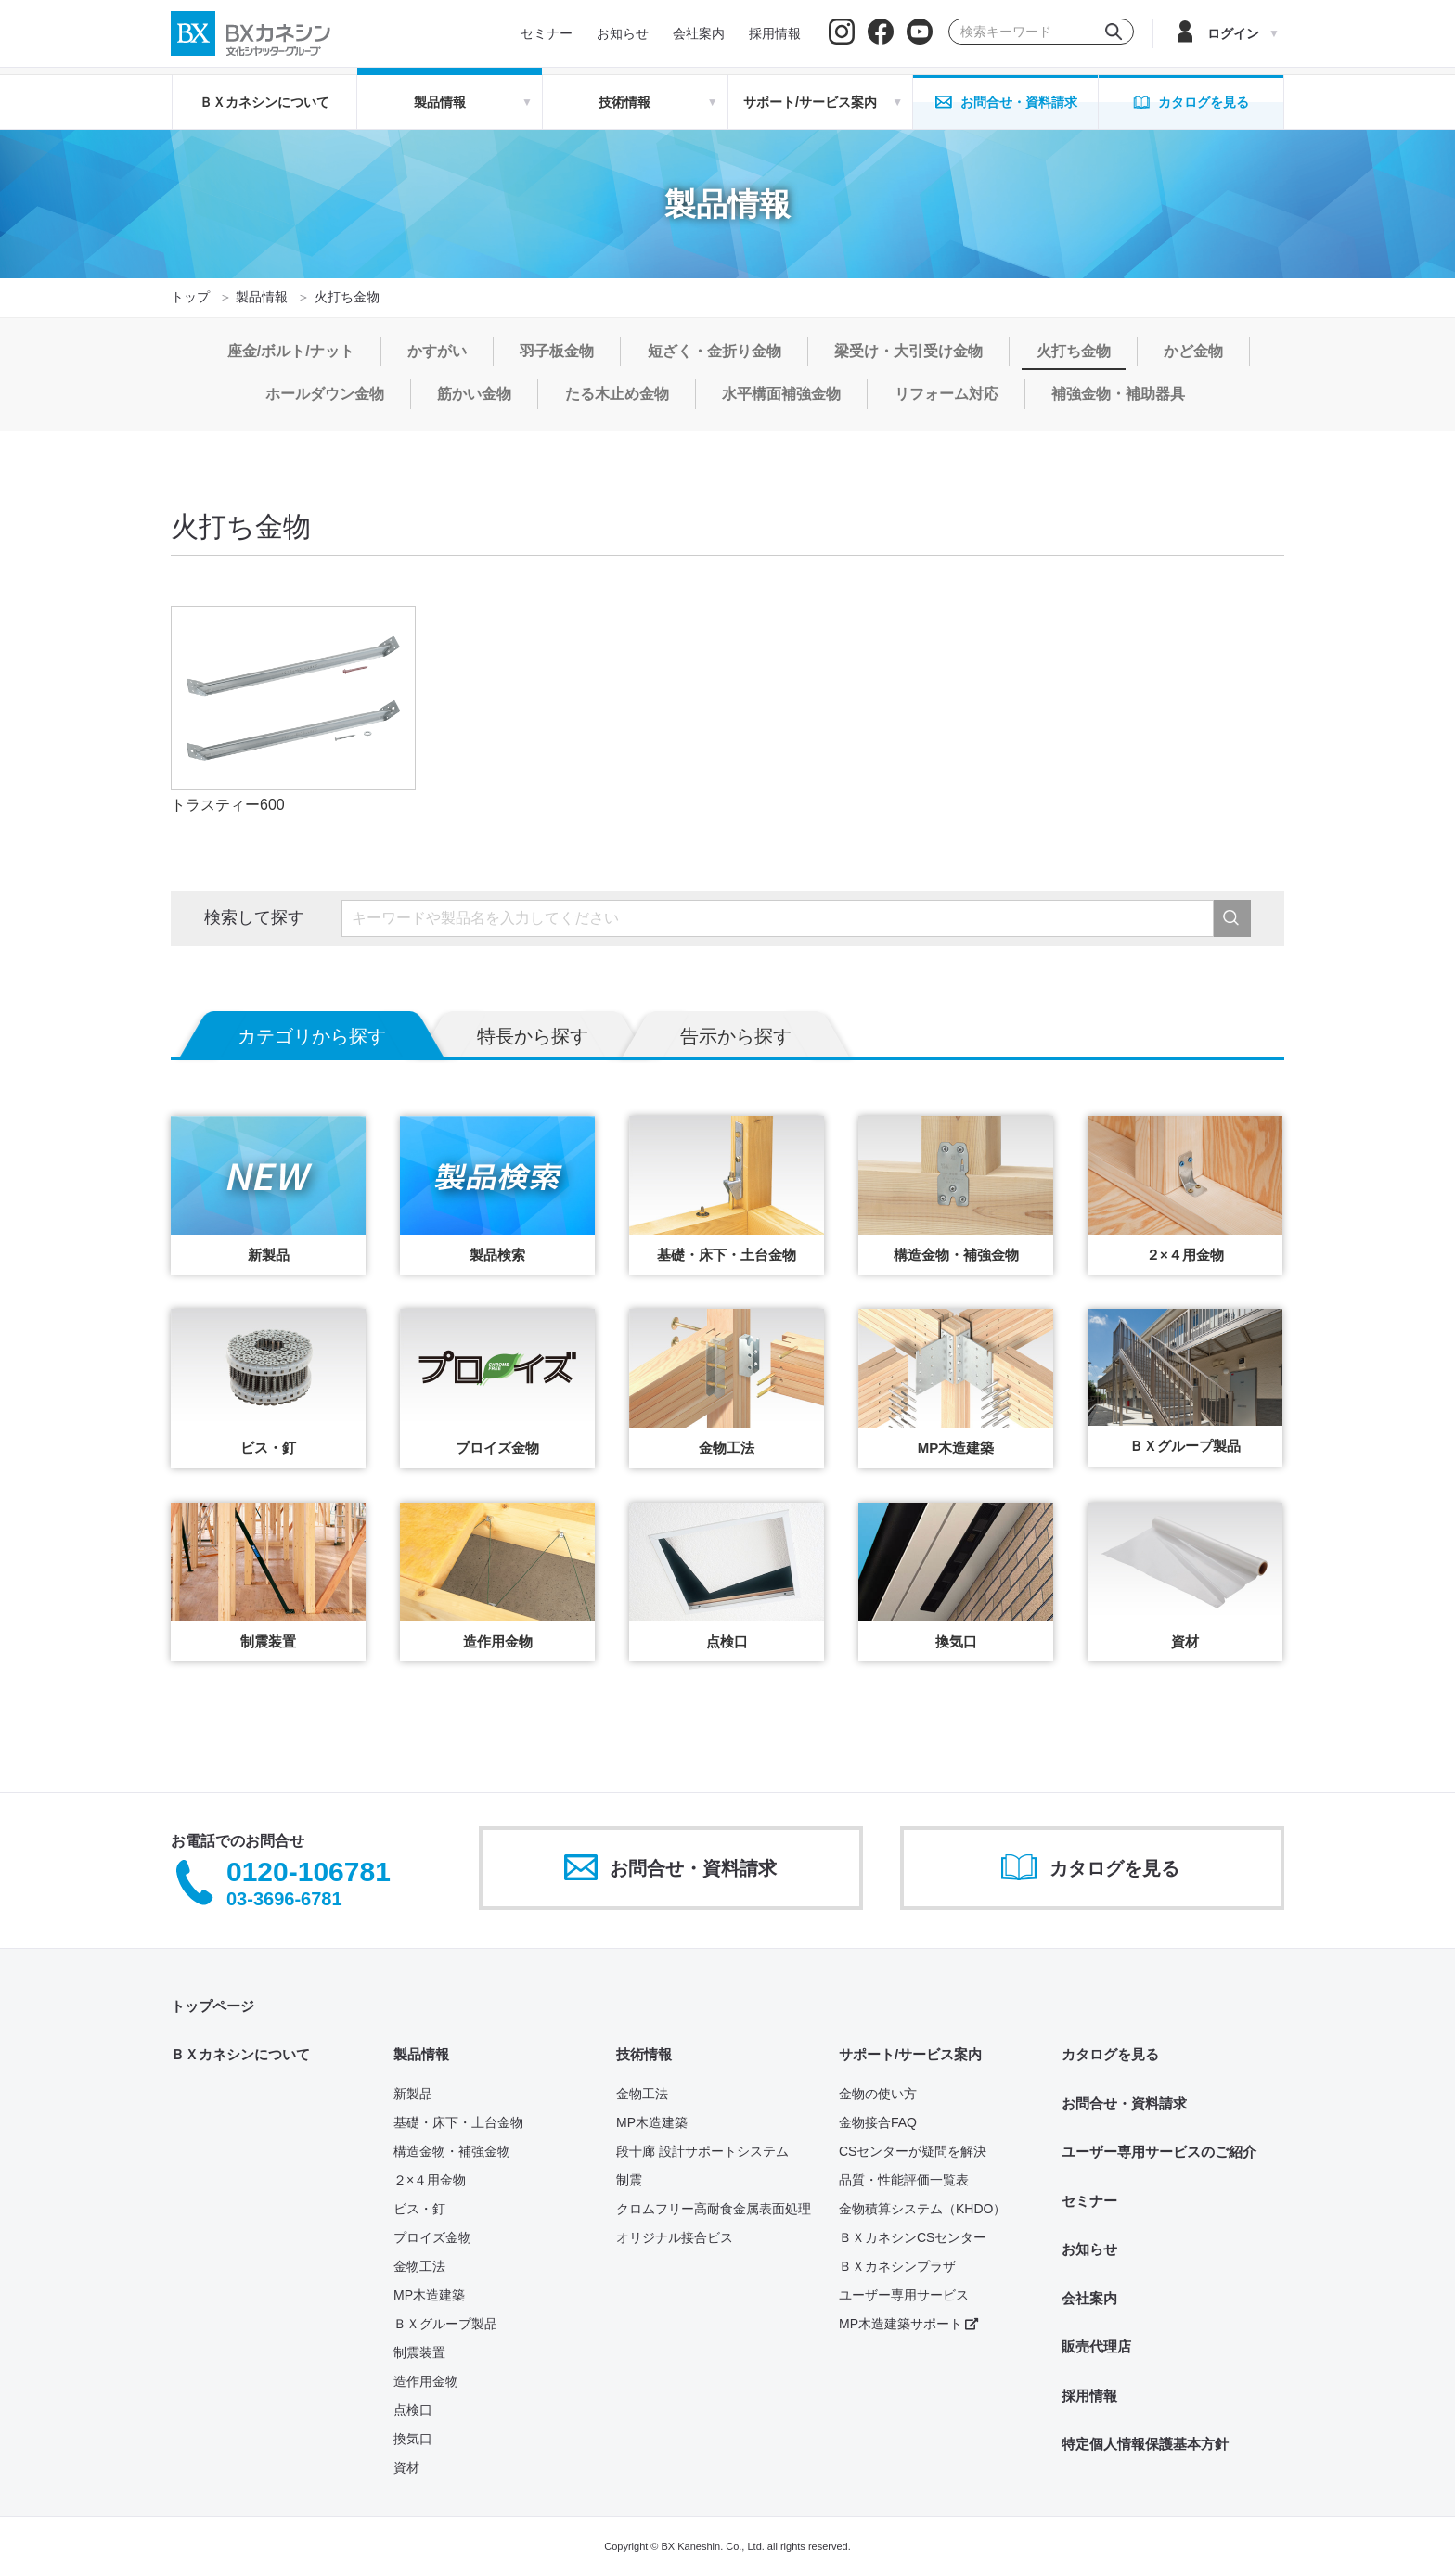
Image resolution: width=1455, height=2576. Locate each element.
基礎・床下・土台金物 (458, 2122)
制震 (629, 2179)
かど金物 (1193, 351)
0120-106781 (308, 1872)
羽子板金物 (557, 351)
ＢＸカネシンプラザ (897, 2266)
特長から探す (532, 1036)
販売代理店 (1096, 2346)
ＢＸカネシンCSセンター (912, 2237)
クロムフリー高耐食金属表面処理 (713, 2208)
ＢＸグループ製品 (445, 2323)
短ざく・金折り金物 (714, 351)
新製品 (412, 2093)
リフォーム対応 (946, 394)
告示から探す (736, 1036)
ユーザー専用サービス (904, 2295)
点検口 (412, 2410)
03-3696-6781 (284, 1899)
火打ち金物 (1074, 351)
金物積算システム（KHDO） (922, 2208)
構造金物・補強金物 (451, 2151)
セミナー (1089, 2201)
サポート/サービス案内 (910, 2054)
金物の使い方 (878, 2093)
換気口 (412, 2438)
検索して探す (254, 917)
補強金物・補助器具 (1118, 394)
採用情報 (1089, 2395)
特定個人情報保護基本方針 (1145, 2444)
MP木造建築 (429, 2295)
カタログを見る (1110, 2054)
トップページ (212, 2006)
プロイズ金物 (432, 2237)
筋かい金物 (474, 394)
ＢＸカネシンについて (264, 102)
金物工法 (419, 2266)
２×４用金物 (429, 2179)
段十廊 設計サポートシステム (702, 2151)
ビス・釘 (419, 2208)
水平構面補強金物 (781, 394)
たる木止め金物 (617, 394)
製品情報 (262, 296)
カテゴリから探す (312, 1036)
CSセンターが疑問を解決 (912, 2151)
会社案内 (1089, 2298)
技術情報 (644, 2054)
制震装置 (419, 2352)
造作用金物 (425, 2381)
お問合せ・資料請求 (1124, 2103)
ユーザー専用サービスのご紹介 (1159, 2151)
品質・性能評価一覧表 (904, 2179)
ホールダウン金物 (324, 394)
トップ (190, 296)
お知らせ (1089, 2249)
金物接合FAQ (878, 2122)
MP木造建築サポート (908, 2323)
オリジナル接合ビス (674, 2237)
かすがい (437, 351)
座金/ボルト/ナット (290, 351)
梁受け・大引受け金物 (908, 351)
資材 (406, 2467)
